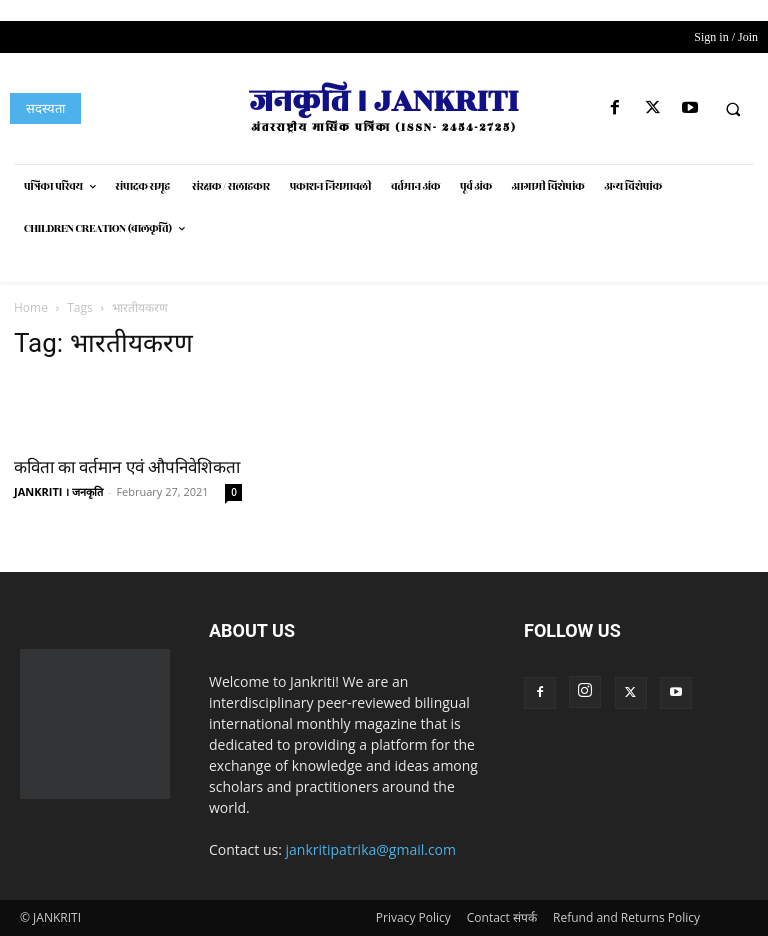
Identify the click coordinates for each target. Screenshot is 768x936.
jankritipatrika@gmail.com (371, 849)
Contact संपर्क (502, 917)
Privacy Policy (413, 917)
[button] (733, 109)
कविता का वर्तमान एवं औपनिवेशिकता (127, 467)
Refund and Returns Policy (626, 917)
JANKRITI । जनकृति (58, 491)
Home (31, 307)
